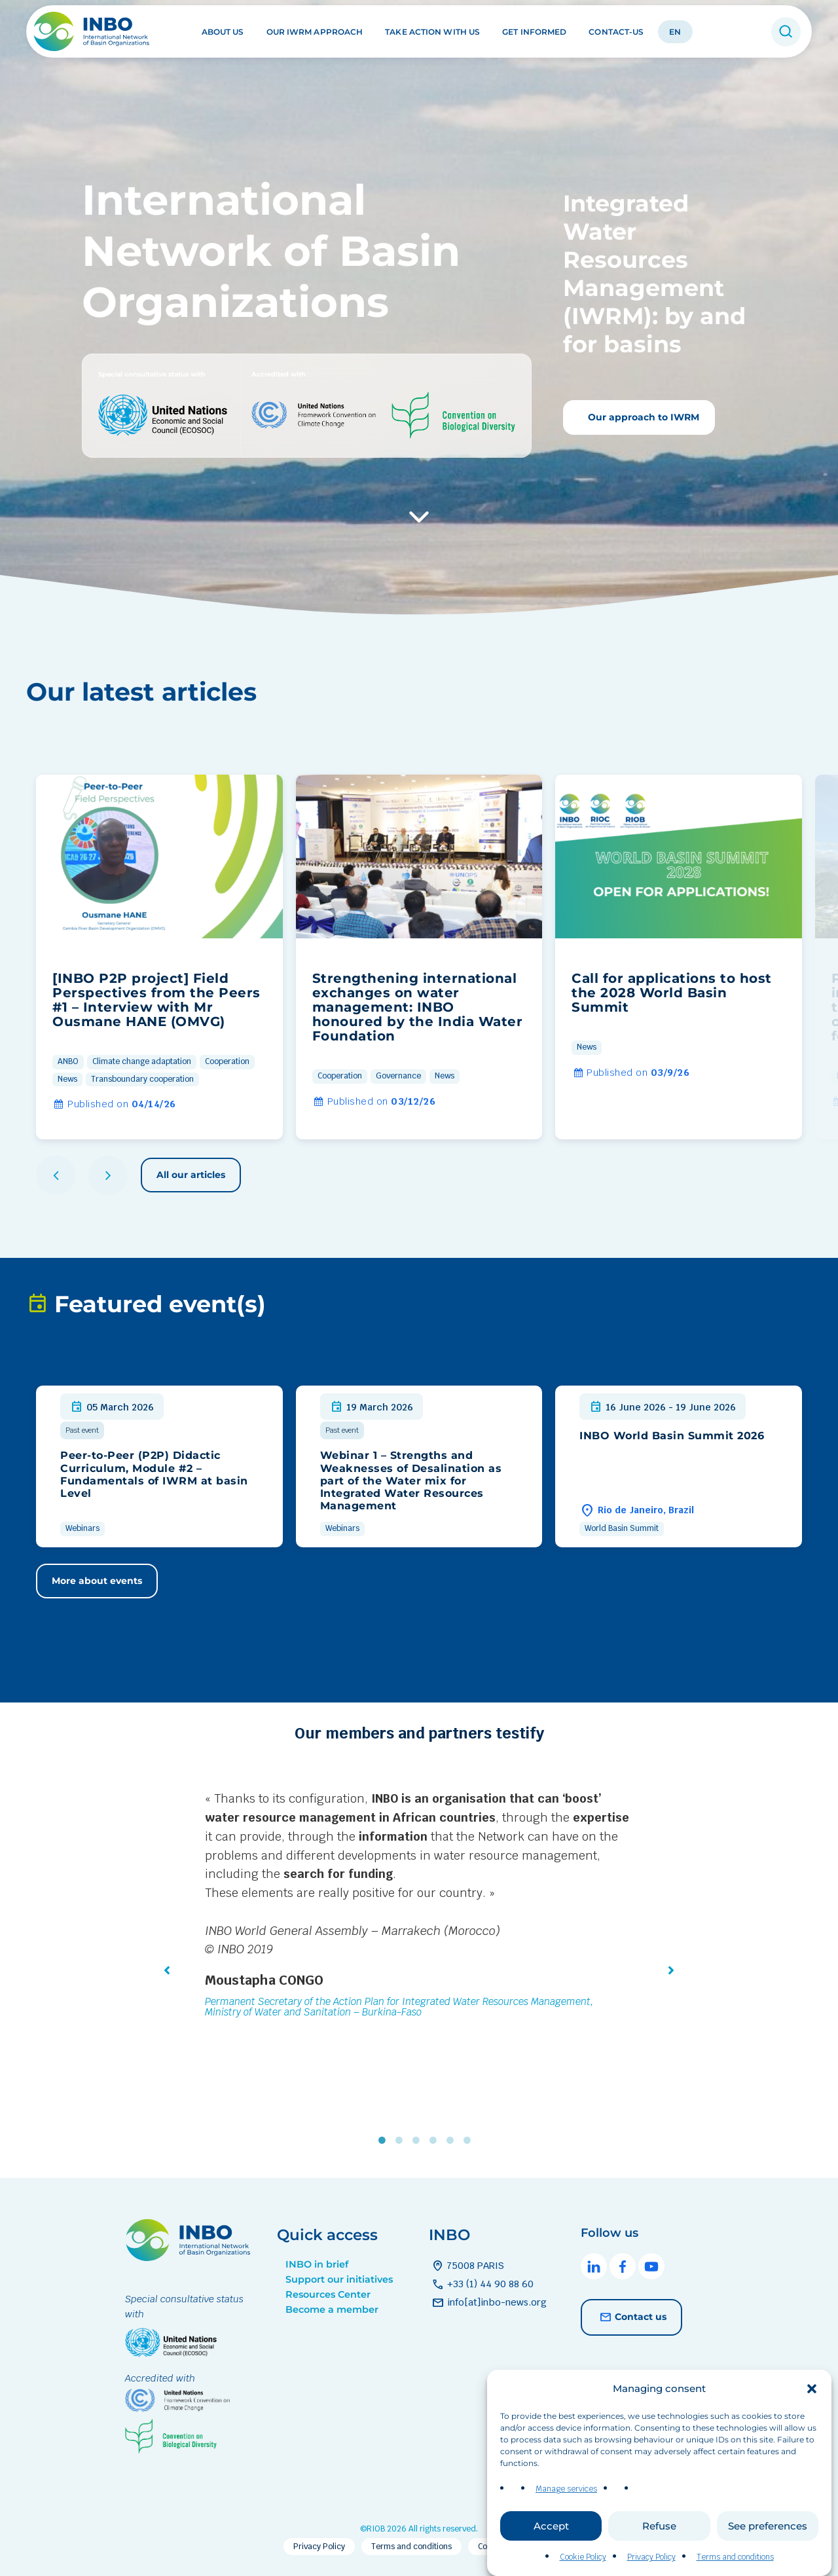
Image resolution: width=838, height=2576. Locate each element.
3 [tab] (419, 2140)
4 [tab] (436, 2140)
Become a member (331, 2309)
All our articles (190, 1175)
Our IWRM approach (314, 32)
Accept (551, 2552)
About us (223, 32)
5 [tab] (453, 2140)
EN (675, 32)
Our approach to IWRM (642, 417)
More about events (97, 1581)
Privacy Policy (319, 2546)
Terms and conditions (411, 2546)
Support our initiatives (339, 2279)
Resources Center (328, 2294)
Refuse (659, 2552)
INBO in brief (316, 2264)
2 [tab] (402, 2140)
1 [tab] (385, 2140)
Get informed (534, 32)
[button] (811, 2414)
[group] (159, 957)
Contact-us (616, 32)
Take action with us (432, 32)
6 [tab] (470, 2140)
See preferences (767, 2552)
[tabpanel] (419, 1906)
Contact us (631, 2317)
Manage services (566, 2515)
